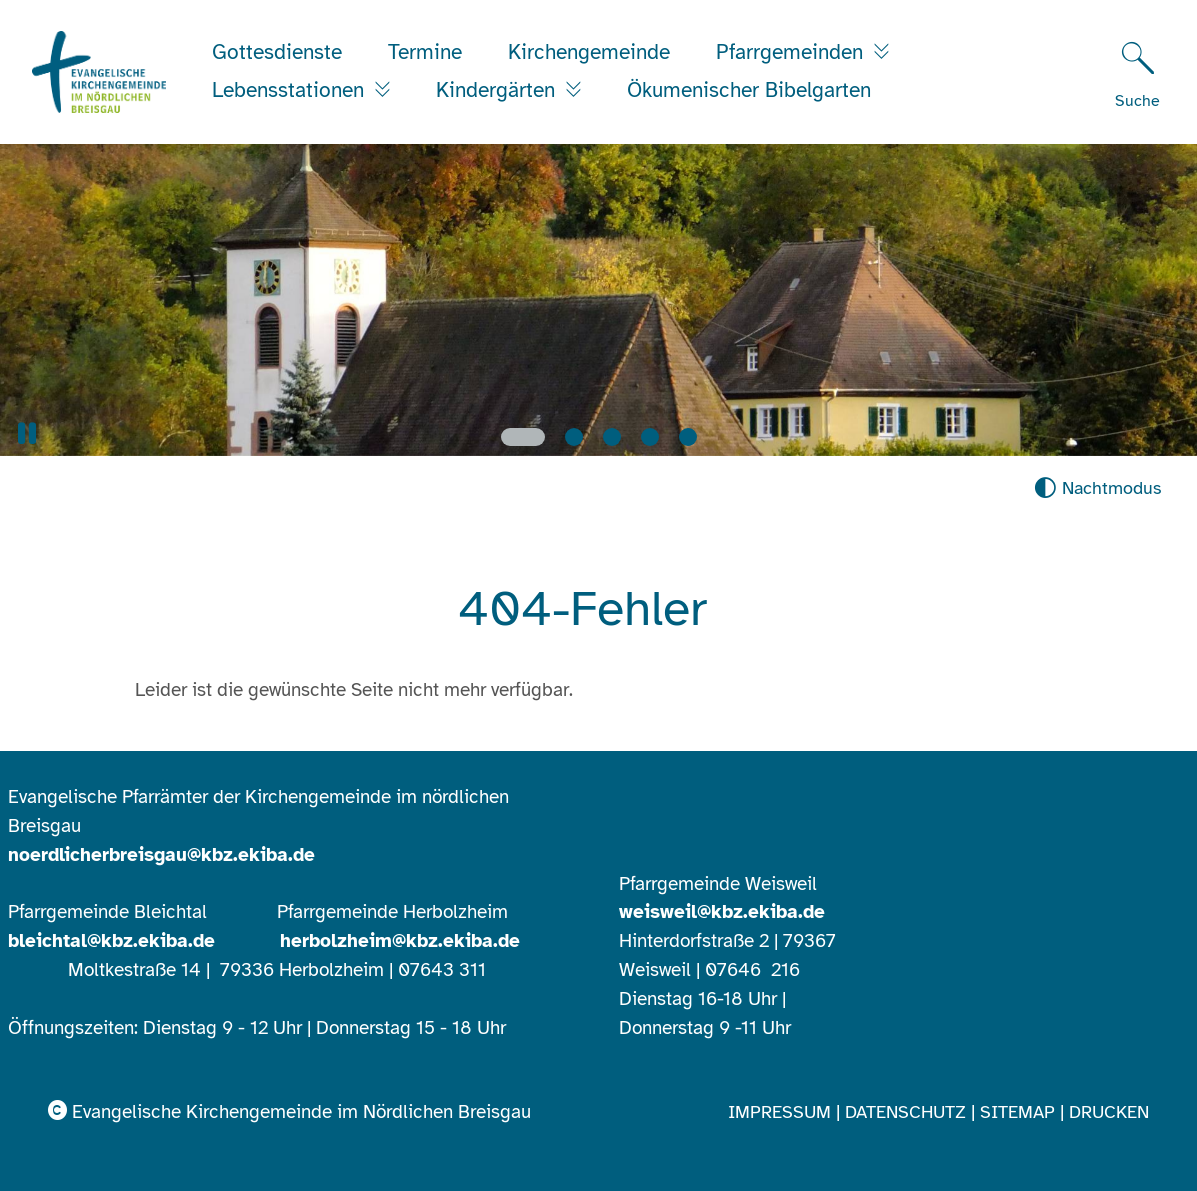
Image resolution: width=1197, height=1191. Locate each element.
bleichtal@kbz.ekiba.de (111, 941)
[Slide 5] (688, 437)
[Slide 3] (612, 437)
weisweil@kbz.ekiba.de (722, 912)
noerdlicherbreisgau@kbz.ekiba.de (161, 855)
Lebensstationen (291, 90)
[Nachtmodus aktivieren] (1097, 488)
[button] (27, 433)
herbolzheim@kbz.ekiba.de (400, 941)
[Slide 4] (650, 437)
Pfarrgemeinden (792, 52)
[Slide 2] (574, 437)
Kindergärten (498, 90)
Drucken (1109, 1112)
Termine (425, 52)
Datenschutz (905, 1112)
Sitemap (1017, 1112)
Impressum (779, 1112)
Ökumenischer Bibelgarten (749, 90)
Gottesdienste (277, 52)
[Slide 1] (523, 437)
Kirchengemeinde (589, 52)
